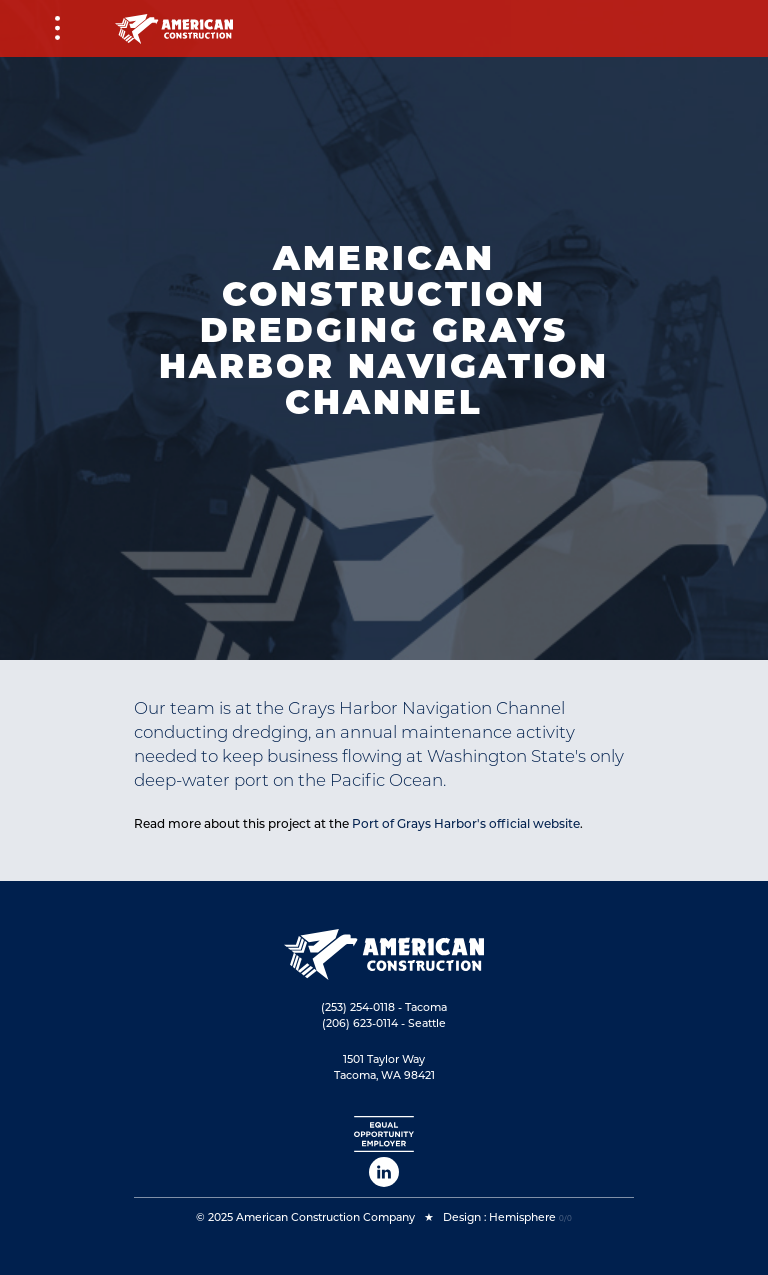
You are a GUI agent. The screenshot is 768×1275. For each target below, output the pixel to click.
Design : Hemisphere (499, 1217)
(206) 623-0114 (360, 1023)
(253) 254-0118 (358, 1007)
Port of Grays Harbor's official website (466, 823)
